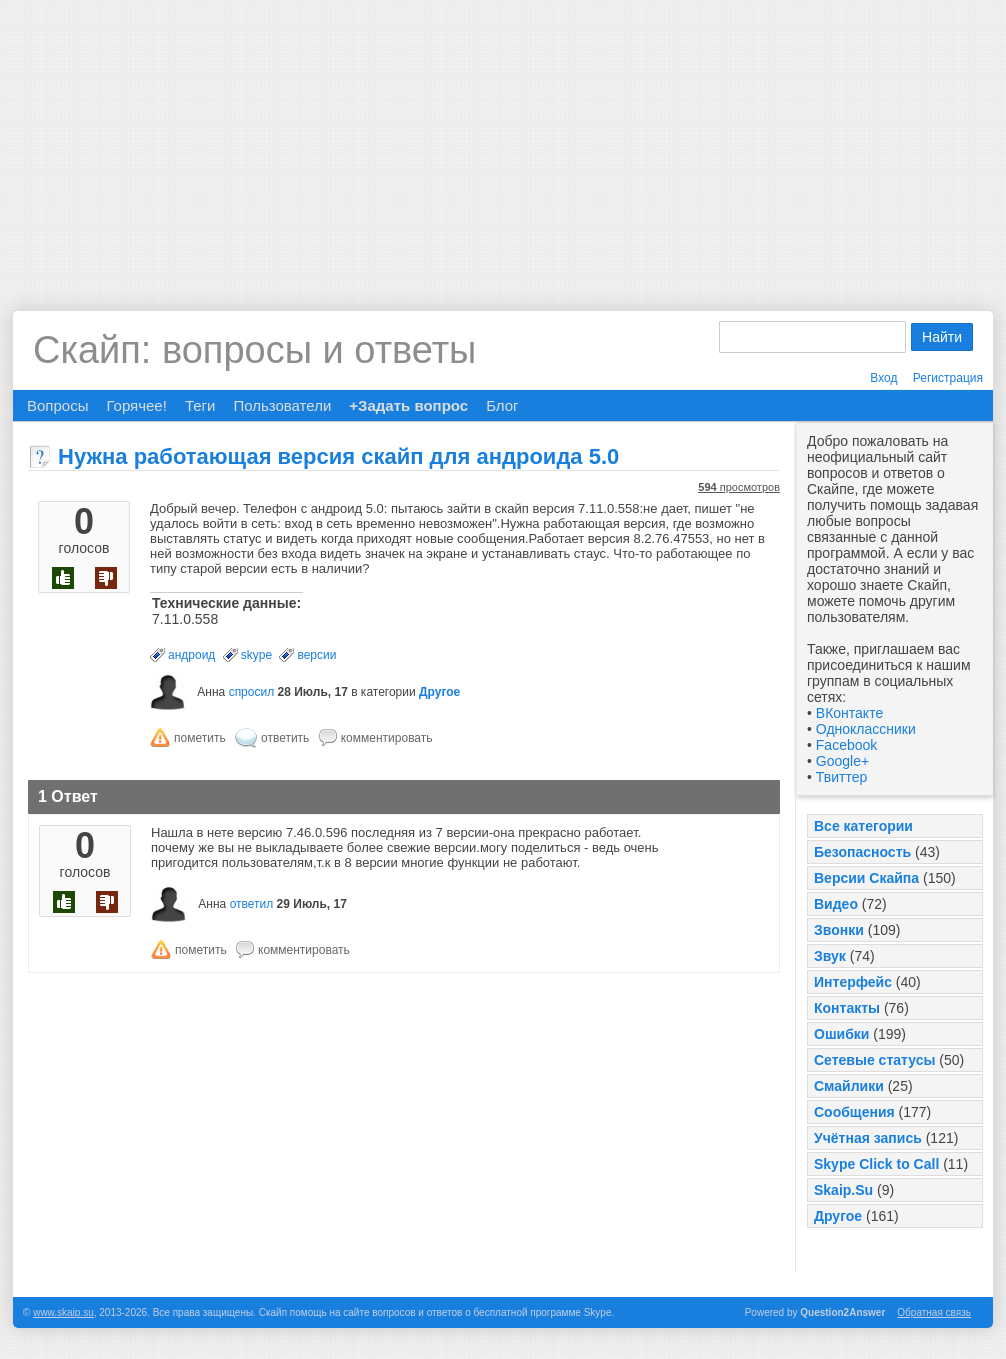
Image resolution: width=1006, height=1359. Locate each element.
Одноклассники (866, 729)
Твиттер (841, 777)
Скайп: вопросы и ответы (254, 350)
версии (316, 655)
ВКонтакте (849, 713)
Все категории (863, 826)
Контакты (847, 1008)
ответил (252, 904)
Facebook (846, 745)
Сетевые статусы (874, 1060)
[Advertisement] (503, 140)
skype (256, 655)
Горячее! (136, 405)
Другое (838, 1216)
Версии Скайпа (866, 878)
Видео (836, 904)
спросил (252, 692)
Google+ (842, 761)
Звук (830, 956)
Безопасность (862, 852)
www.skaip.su (63, 1312)
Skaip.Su (843, 1190)
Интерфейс (853, 982)
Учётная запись (868, 1138)
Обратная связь (934, 1312)
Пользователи (282, 405)
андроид (191, 655)
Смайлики (849, 1086)
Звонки (839, 930)
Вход (883, 378)
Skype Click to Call (876, 1164)
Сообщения (854, 1112)
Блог (502, 405)
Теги (200, 405)
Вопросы (57, 405)
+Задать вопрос (408, 405)
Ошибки (841, 1034)
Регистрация (948, 378)
